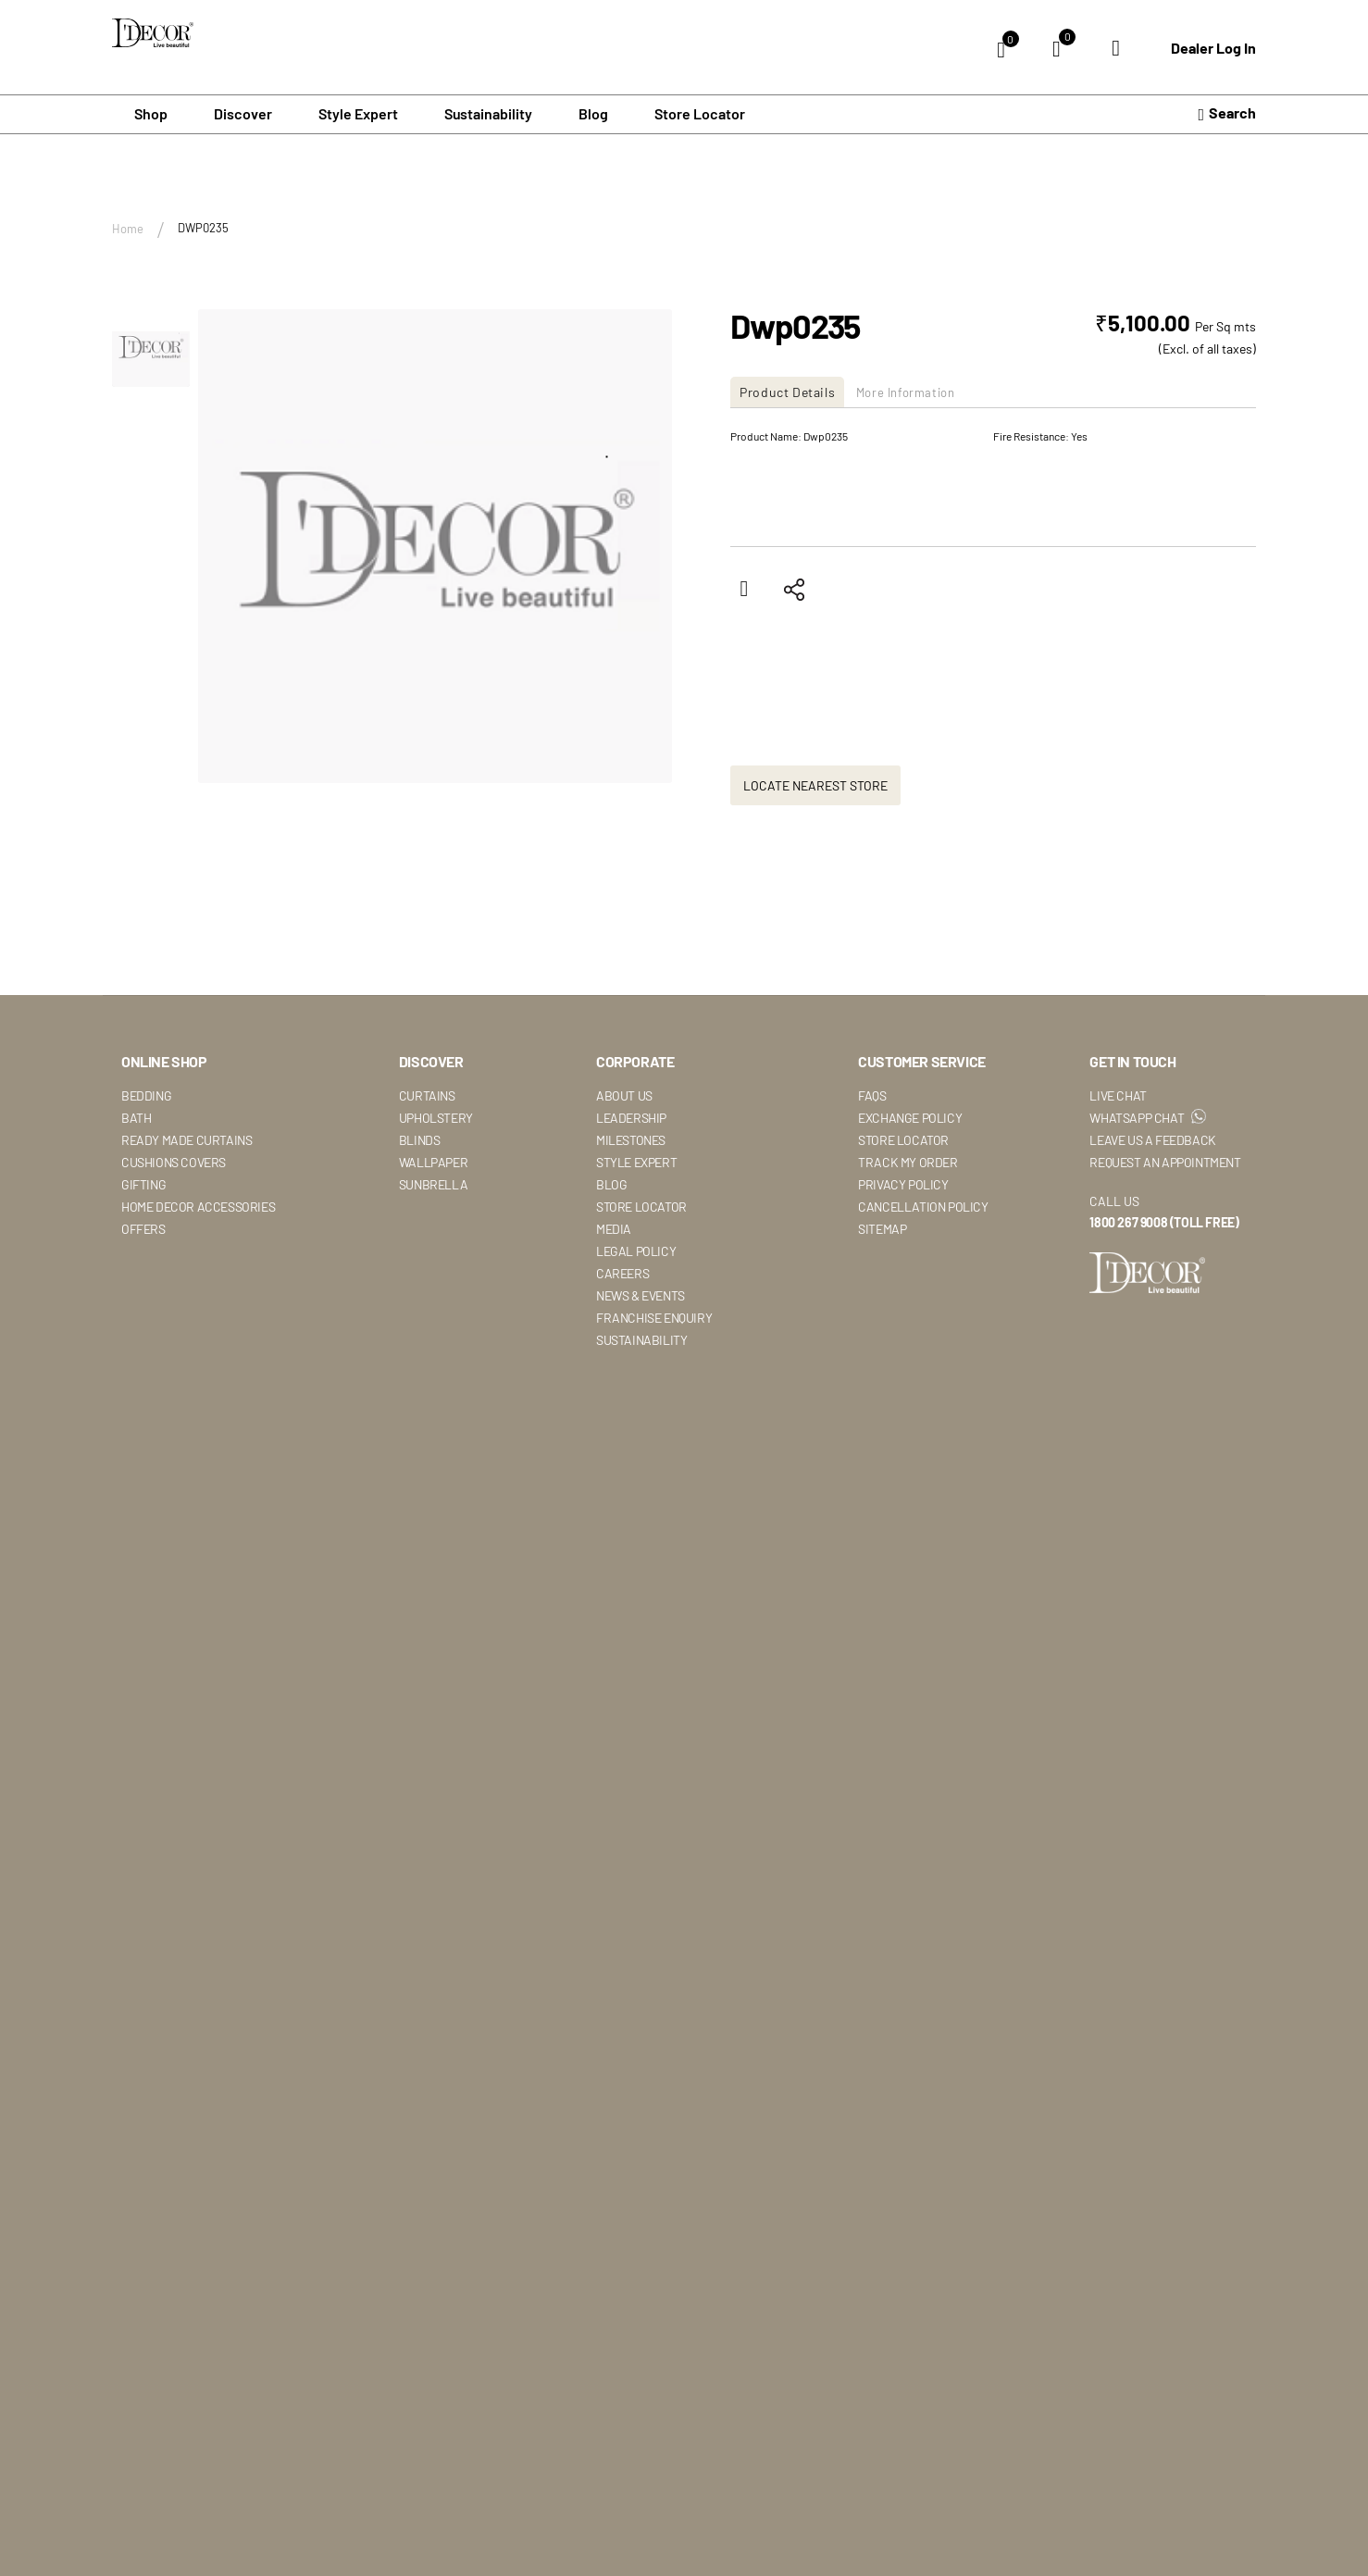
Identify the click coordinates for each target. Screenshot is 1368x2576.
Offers (143, 1230)
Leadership (631, 1118)
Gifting (143, 1185)
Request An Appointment (1164, 1163)
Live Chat (1117, 1096)
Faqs (872, 1096)
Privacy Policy (903, 1185)
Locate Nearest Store (815, 787)
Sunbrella (433, 1185)
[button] (151, 350)
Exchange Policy (910, 1118)
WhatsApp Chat (1147, 1118)
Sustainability (641, 1341)
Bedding (146, 1096)
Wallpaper (433, 1163)
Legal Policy (636, 1252)
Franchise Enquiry (654, 1318)
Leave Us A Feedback (1152, 1141)
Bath (136, 1118)
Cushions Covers (173, 1163)
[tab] (793, 393)
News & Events (640, 1296)
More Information (923, 393)
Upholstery (436, 1118)
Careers (622, 1274)
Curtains (427, 1096)
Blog (593, 115)
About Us (624, 1096)
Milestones (630, 1141)
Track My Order (907, 1163)
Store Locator (699, 115)
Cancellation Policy (923, 1207)
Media (613, 1230)
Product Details (791, 393)
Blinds (420, 1141)
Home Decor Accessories (198, 1207)
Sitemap (882, 1230)
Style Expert (636, 1163)
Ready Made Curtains (186, 1141)
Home (127, 229)
